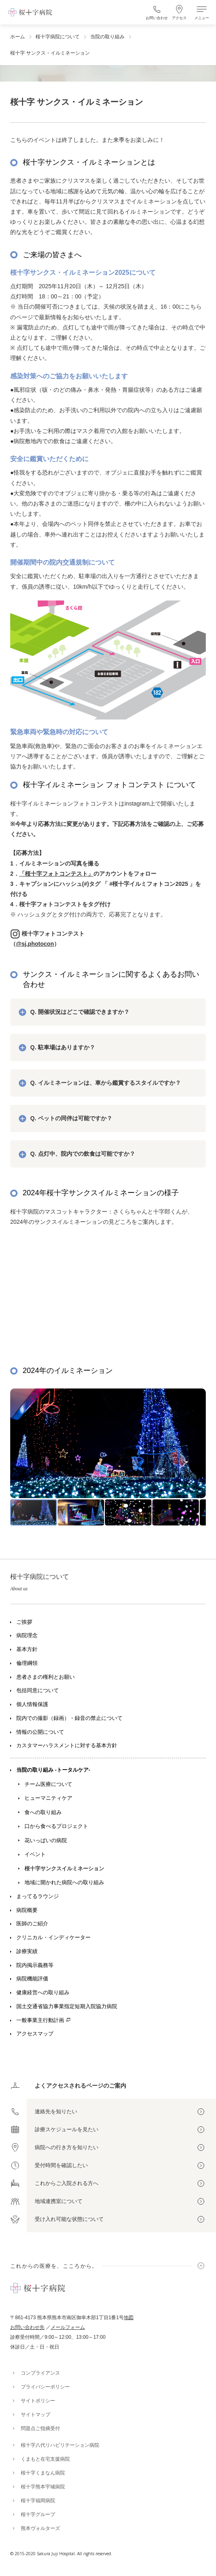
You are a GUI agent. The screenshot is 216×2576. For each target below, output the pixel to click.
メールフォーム (68, 2327)
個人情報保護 (32, 1704)
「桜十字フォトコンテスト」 (56, 873)
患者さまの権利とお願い (45, 1677)
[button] (187, 1447)
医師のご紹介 (32, 1924)
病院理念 (27, 1635)
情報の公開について (40, 1732)
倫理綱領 (27, 1663)
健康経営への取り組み (42, 1992)
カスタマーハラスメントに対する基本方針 (66, 1745)
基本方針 (27, 1649)
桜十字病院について (58, 37)
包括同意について (37, 1690)
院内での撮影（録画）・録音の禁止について (69, 1718)
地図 (129, 2317)
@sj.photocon (35, 943)
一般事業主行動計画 (40, 2020)
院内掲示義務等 (34, 1965)
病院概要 (27, 1910)
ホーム (17, 37)
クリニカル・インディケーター (53, 1937)
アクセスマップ (34, 2034)
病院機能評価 (32, 1979)
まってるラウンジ (37, 1896)
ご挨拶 (24, 1622)
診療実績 (27, 1951)
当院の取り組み (107, 37)
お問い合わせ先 (27, 2327)
